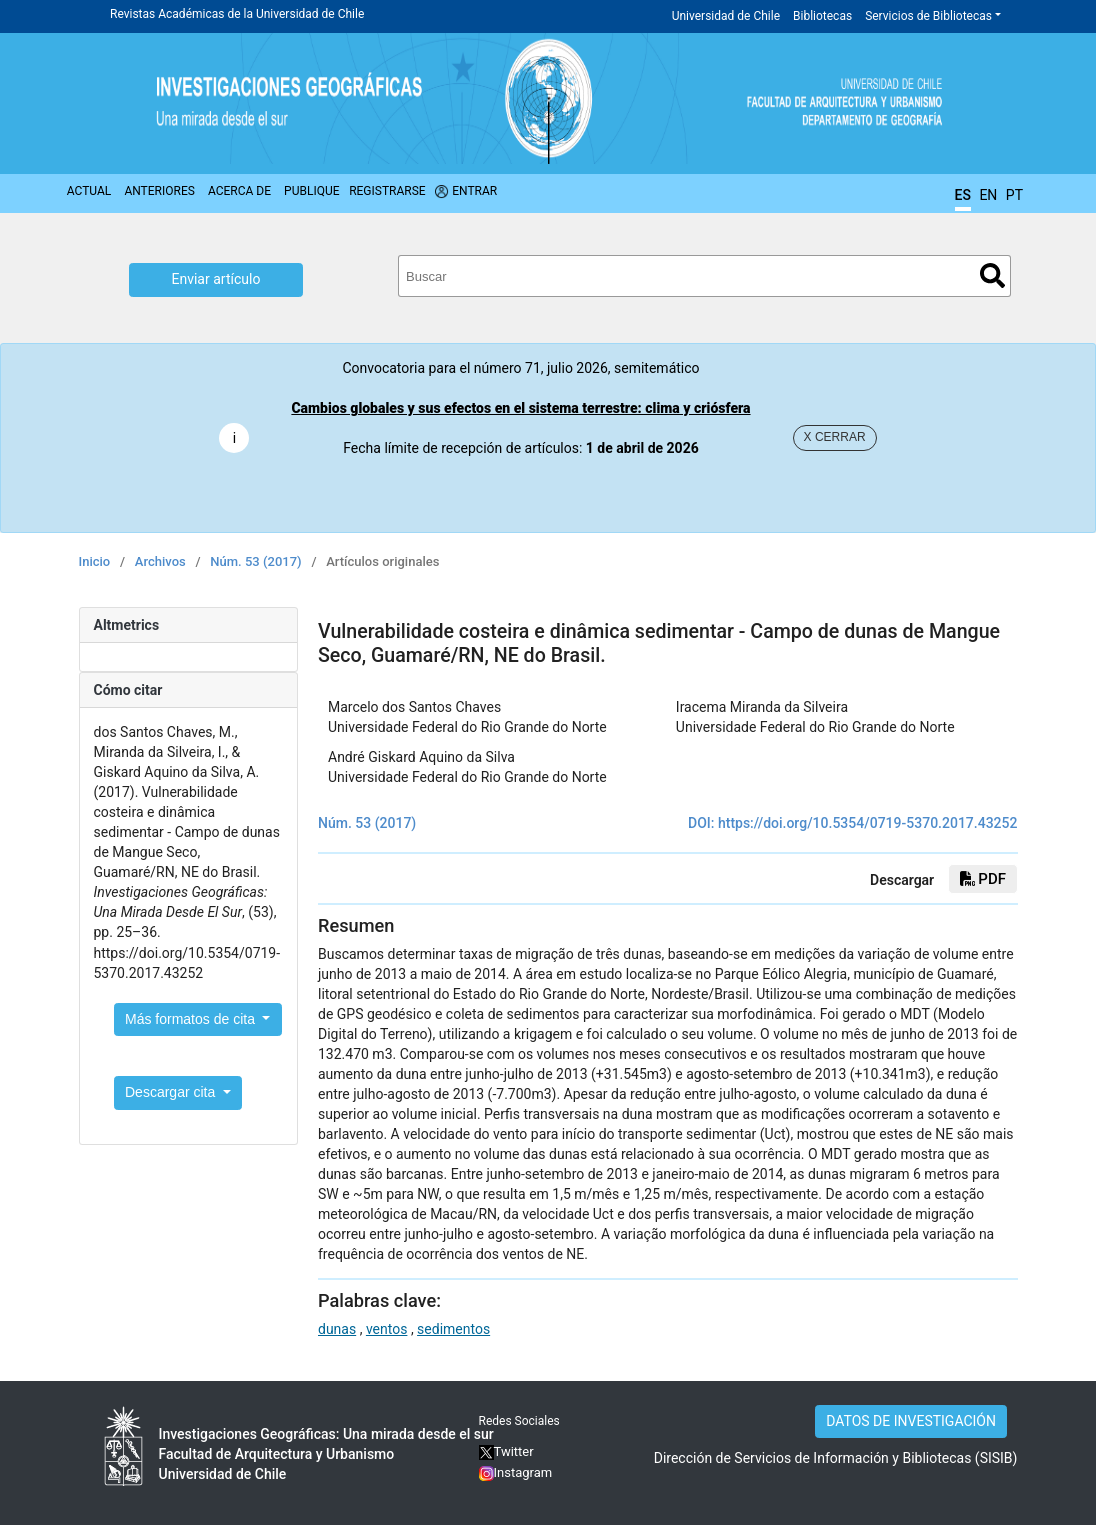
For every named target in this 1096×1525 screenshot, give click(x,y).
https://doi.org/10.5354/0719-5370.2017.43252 (868, 823)
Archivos (160, 561)
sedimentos (453, 1329)
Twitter (506, 1451)
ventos (387, 1329)
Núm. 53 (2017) (255, 561)
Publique (311, 191)
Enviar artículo (216, 279)
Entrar (474, 191)
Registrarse (387, 191)
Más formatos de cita (192, 1019)
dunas (337, 1329)
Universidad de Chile (726, 16)
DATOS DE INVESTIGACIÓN (911, 1421)
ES (963, 195)
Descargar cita (172, 1092)
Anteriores (159, 191)
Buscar (992, 275)
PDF (983, 879)
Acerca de (239, 191)
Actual (89, 191)
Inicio (95, 561)
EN (988, 195)
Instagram (523, 1472)
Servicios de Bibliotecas (928, 16)
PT (1014, 195)
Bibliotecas (822, 16)
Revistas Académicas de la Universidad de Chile (237, 14)
